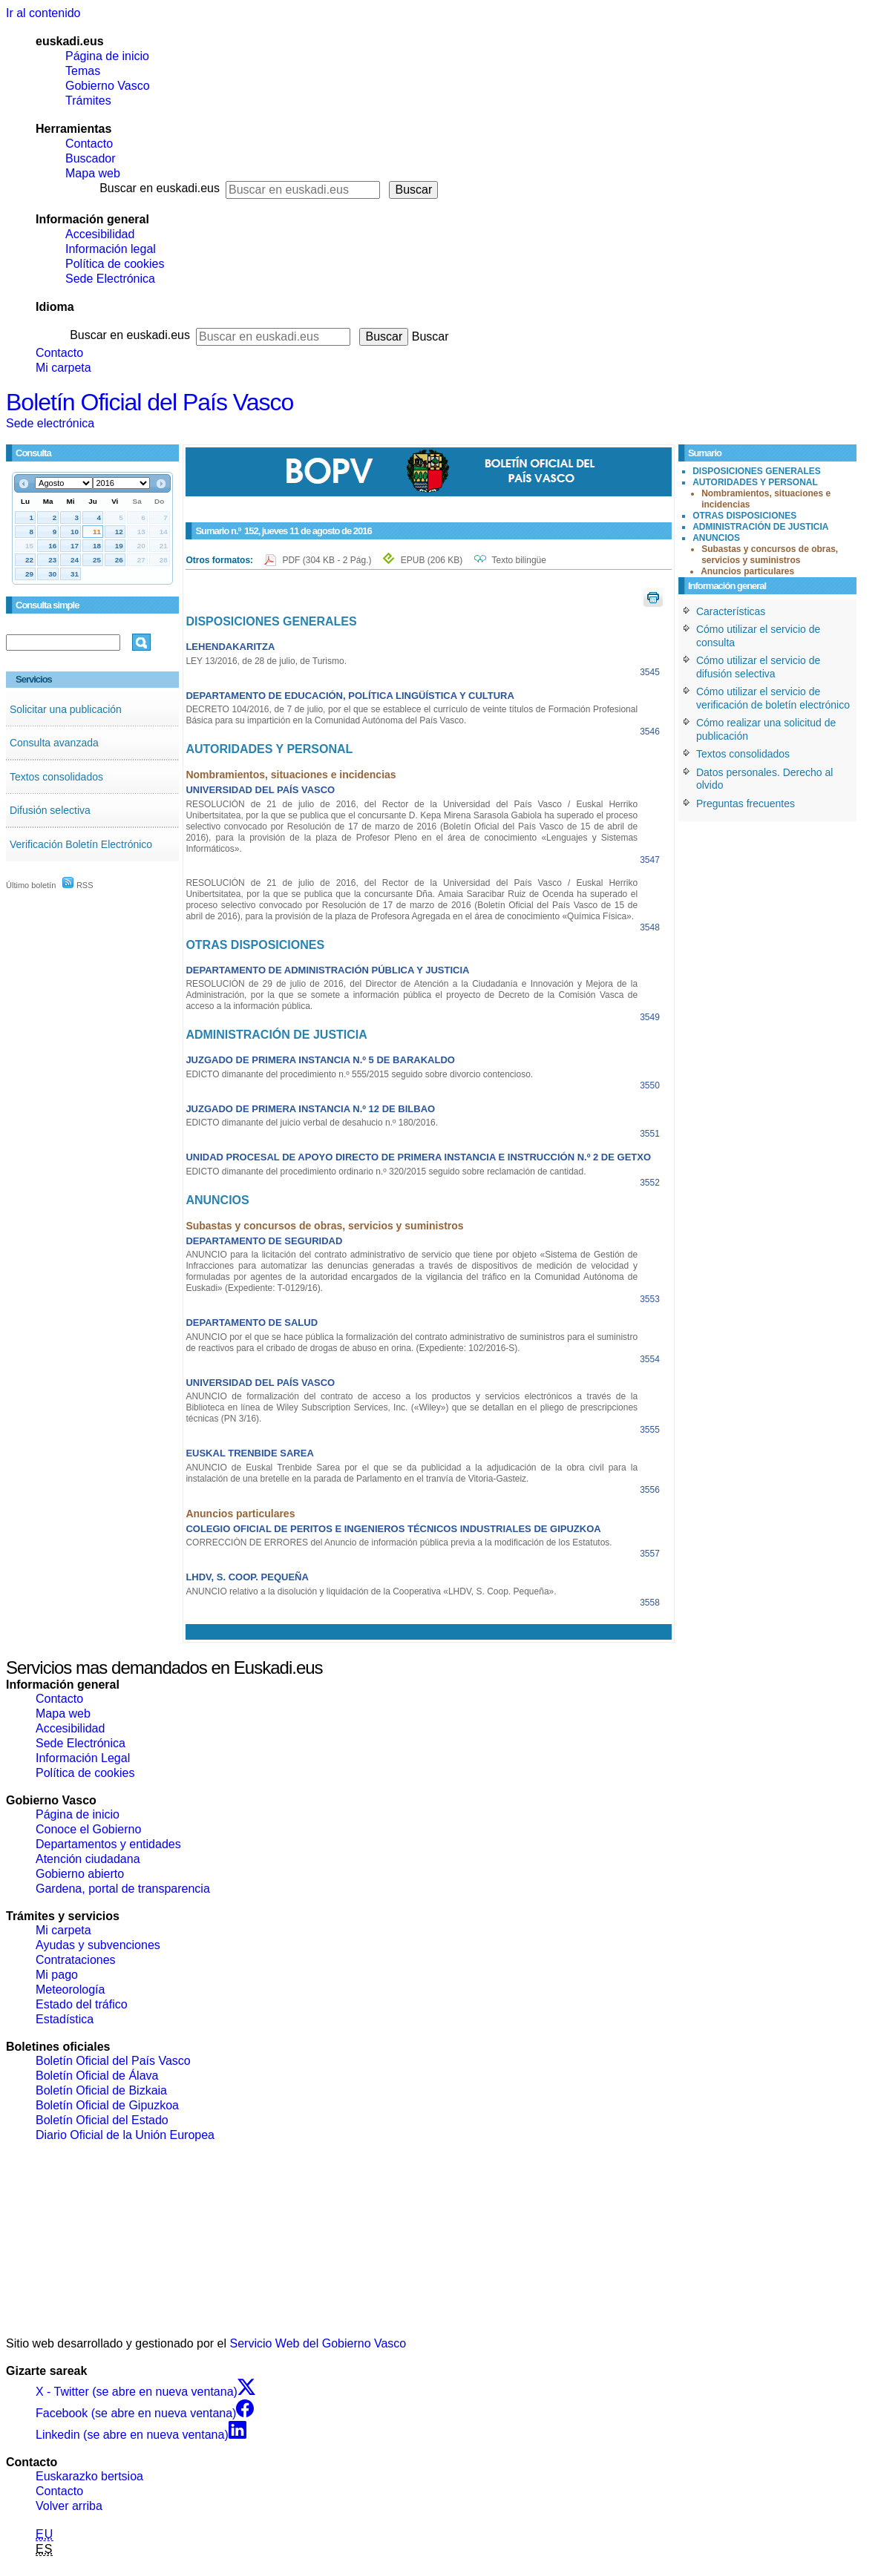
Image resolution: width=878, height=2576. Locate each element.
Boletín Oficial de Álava (97, 2075)
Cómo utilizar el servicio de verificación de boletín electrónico (773, 698)
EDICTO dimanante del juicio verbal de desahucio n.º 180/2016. (312, 1122)
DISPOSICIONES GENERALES (756, 471)
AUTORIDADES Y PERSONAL (755, 482)
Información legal (110, 249)
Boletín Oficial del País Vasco (149, 402)
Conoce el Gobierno (88, 1829)
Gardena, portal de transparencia (123, 1888)
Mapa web (92, 173)
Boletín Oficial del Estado (102, 2120)
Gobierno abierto (80, 1873)
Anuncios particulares (747, 571)
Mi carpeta (63, 367)
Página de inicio (107, 56)
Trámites (88, 100)
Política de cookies (114, 263)
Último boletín (31, 885)
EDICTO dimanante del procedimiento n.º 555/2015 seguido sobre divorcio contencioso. (359, 1074)
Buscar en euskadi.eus (159, 188)
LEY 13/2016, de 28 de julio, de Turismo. (266, 661)
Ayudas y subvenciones (98, 1945)
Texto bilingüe (519, 560)
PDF (327, 560)
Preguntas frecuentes (745, 803)
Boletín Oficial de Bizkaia (101, 2090)
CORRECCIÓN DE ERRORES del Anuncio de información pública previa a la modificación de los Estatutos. (399, 1542)
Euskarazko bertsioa (89, 2476)
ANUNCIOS (716, 538)
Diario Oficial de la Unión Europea (125, 2135)
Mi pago (57, 1974)
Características (730, 611)
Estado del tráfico (82, 2004)
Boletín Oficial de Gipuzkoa (107, 2105)
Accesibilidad (99, 234)
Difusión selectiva (50, 810)
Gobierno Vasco (107, 85)
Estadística (65, 2019)
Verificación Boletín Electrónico (81, 844)
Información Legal (83, 1758)
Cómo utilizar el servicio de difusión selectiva (758, 667)
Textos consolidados (56, 777)
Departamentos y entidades (108, 1844)
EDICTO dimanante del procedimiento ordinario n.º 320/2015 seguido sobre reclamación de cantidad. (386, 1171)
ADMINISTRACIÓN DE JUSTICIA (760, 527)
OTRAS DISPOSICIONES (744, 515)
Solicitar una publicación (66, 709)
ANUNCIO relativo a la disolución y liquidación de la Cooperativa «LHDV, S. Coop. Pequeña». (371, 1591)
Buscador (90, 158)
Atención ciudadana (88, 1859)
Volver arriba (69, 2506)
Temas (82, 71)
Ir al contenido (43, 13)
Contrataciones (76, 1960)
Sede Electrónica (110, 278)
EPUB (431, 560)
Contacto (89, 143)
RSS (78, 885)
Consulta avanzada (54, 743)
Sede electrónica (50, 423)
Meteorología (70, 1989)
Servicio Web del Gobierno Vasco (318, 2343)
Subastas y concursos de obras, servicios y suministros (769, 554)
